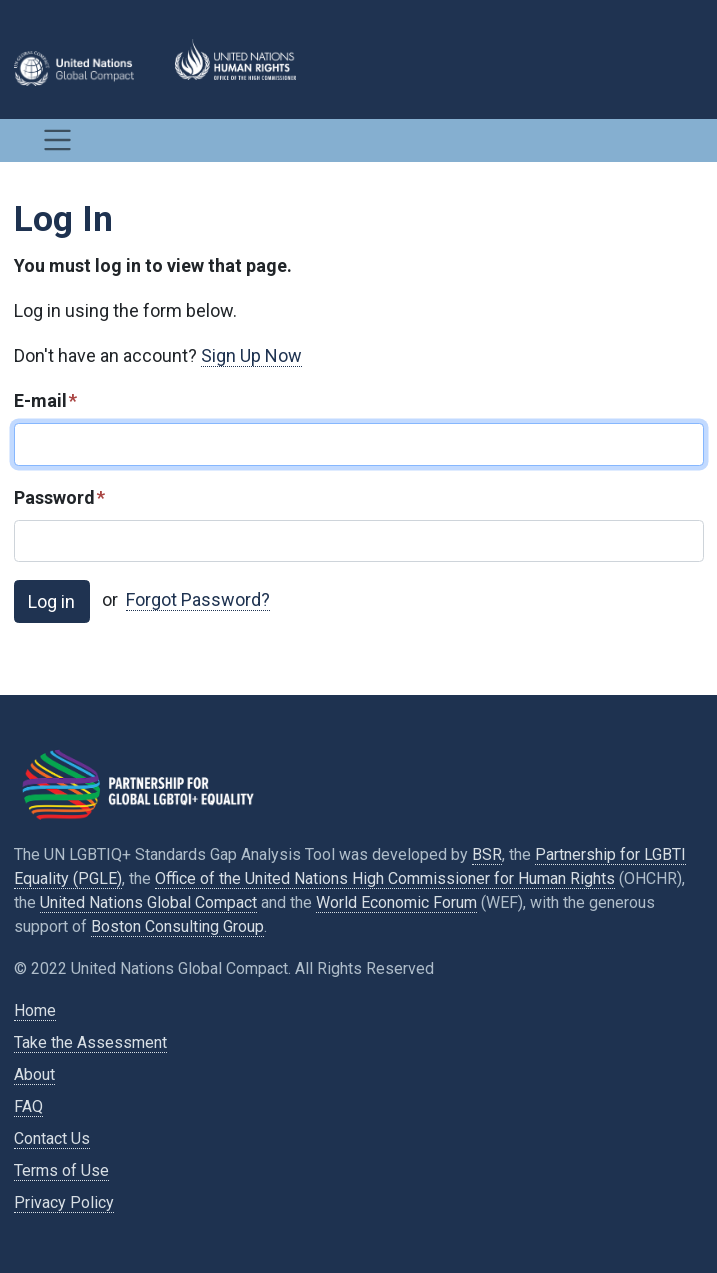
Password (59, 497)
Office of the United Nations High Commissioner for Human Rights (385, 878)
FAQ (28, 1106)
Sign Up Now (251, 355)
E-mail (45, 400)
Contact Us (52, 1138)
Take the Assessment (90, 1042)
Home (35, 1010)
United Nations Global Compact (148, 902)
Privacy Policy (64, 1202)
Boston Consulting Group (177, 926)
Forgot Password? (198, 599)
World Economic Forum (396, 902)
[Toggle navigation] (57, 140)
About (34, 1074)
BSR (487, 854)
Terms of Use (61, 1170)
